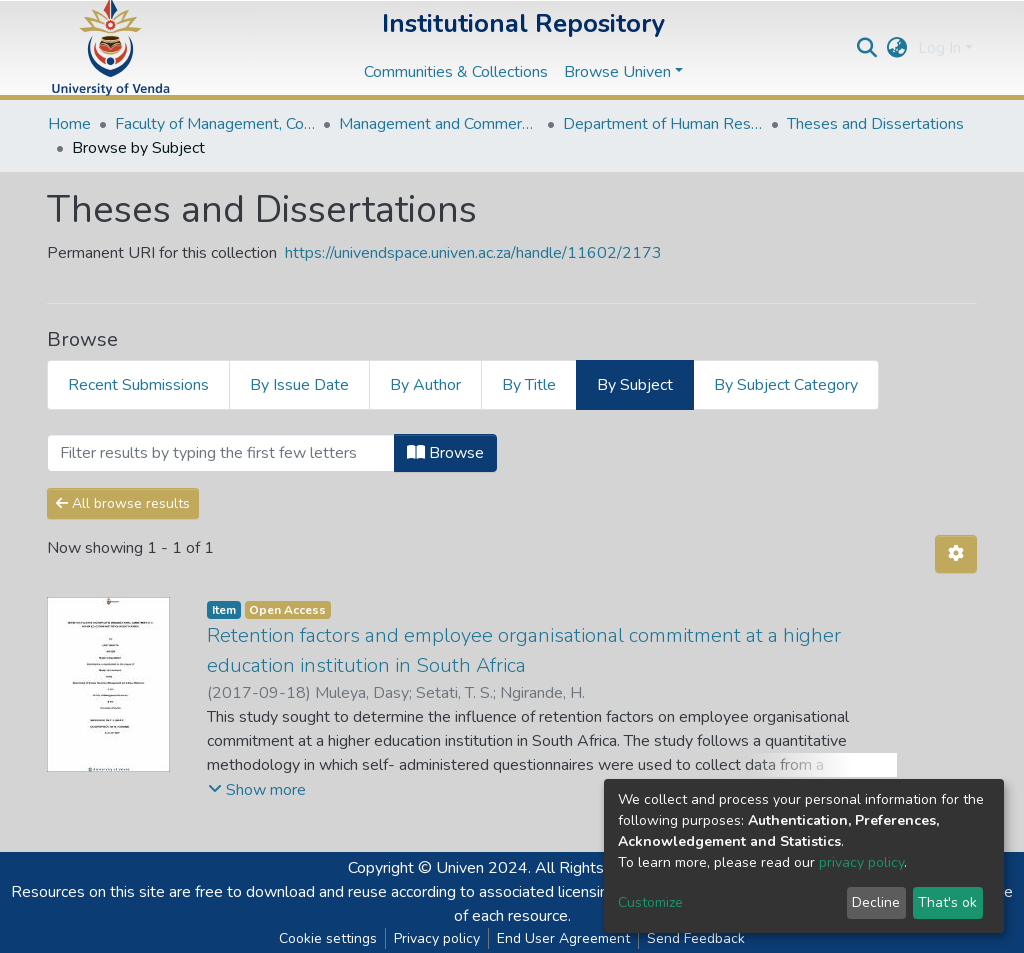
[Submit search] (867, 48)
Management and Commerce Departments (439, 124)
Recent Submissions (138, 385)
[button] (897, 48)
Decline (876, 902)
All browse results (123, 503)
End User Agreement (563, 938)
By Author (425, 385)
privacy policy (861, 862)
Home (69, 124)
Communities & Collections (456, 72)
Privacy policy (437, 938)
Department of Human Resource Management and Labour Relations (663, 124)
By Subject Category (786, 385)
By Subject (635, 385)
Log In (939, 48)
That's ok (947, 902)
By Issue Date (299, 385)
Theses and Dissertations (875, 124)
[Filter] (221, 453)
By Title (529, 385)
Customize (650, 902)
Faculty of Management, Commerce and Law (215, 124)
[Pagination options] (956, 554)
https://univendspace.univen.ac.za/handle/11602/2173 (473, 253)
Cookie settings (328, 938)
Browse (445, 453)
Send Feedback (696, 938)
